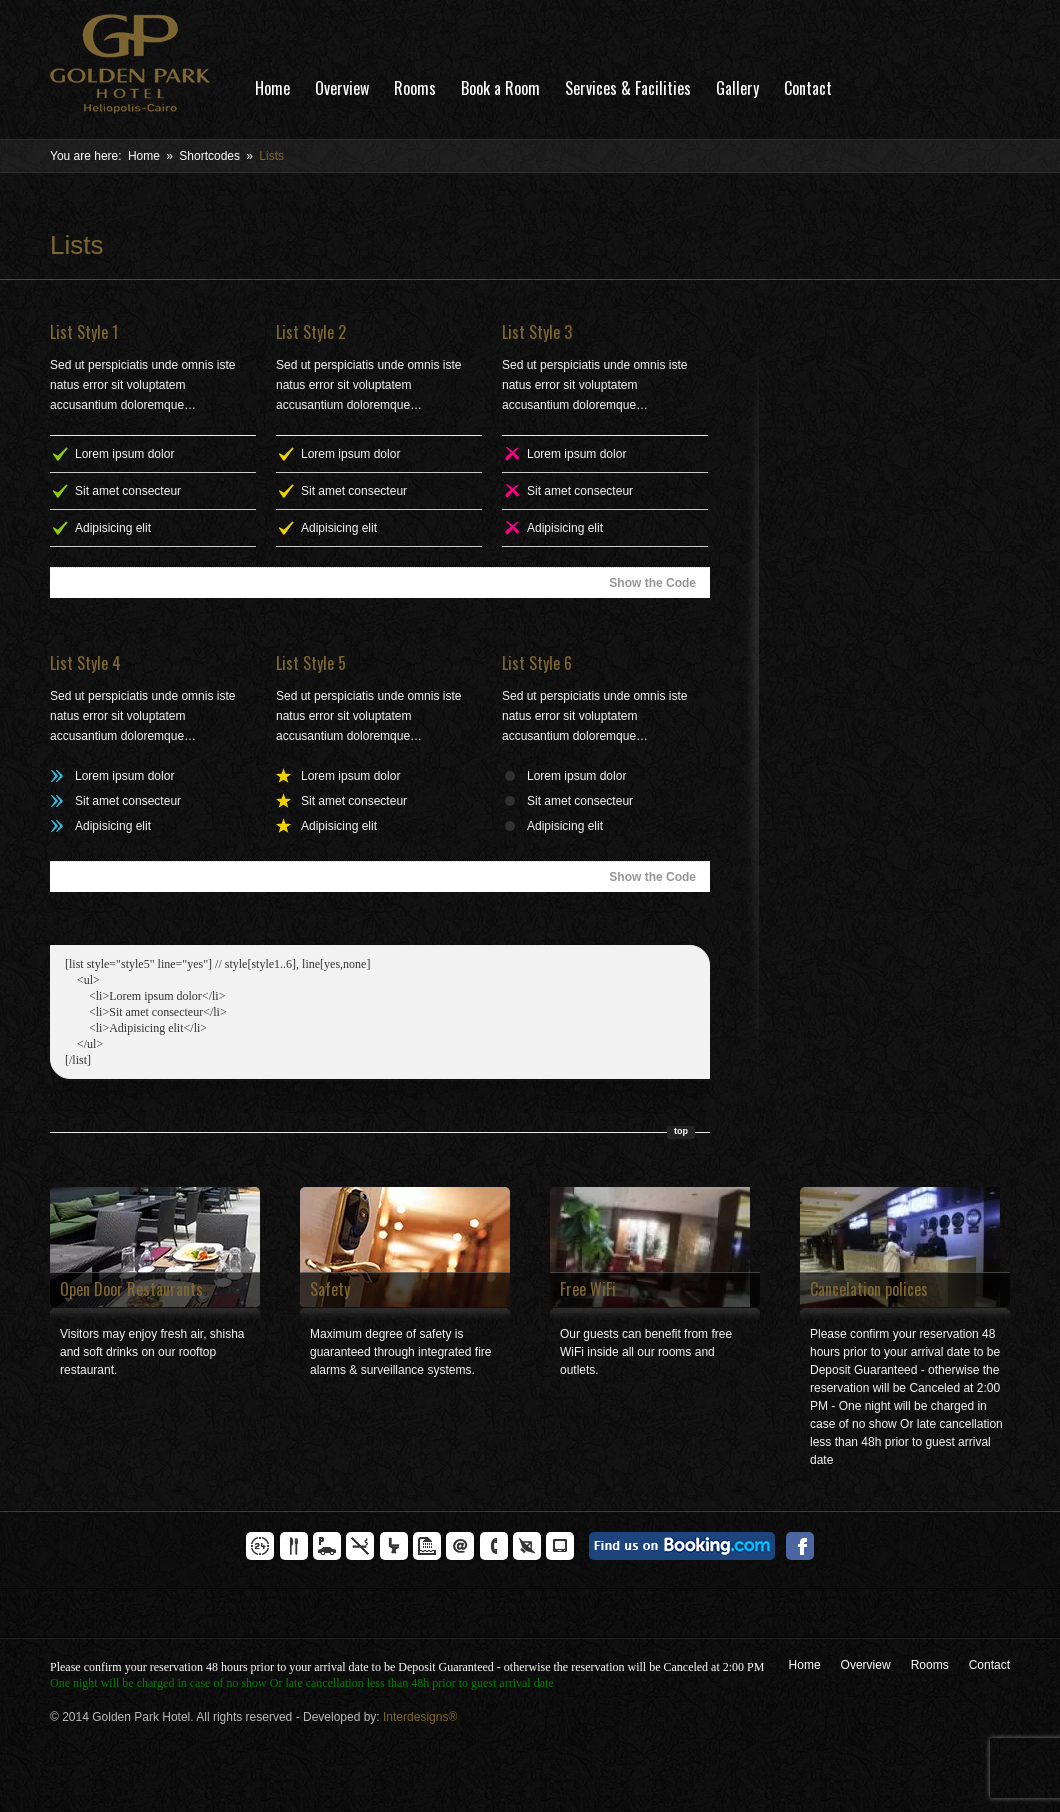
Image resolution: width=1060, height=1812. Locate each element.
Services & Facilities (628, 88)
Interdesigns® (420, 1717)
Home (272, 88)
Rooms (415, 88)
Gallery (737, 88)
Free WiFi (588, 1289)
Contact (808, 88)
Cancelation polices (869, 1289)
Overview (342, 88)
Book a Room (500, 88)
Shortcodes (209, 156)
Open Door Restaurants (131, 1289)
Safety (330, 1289)
